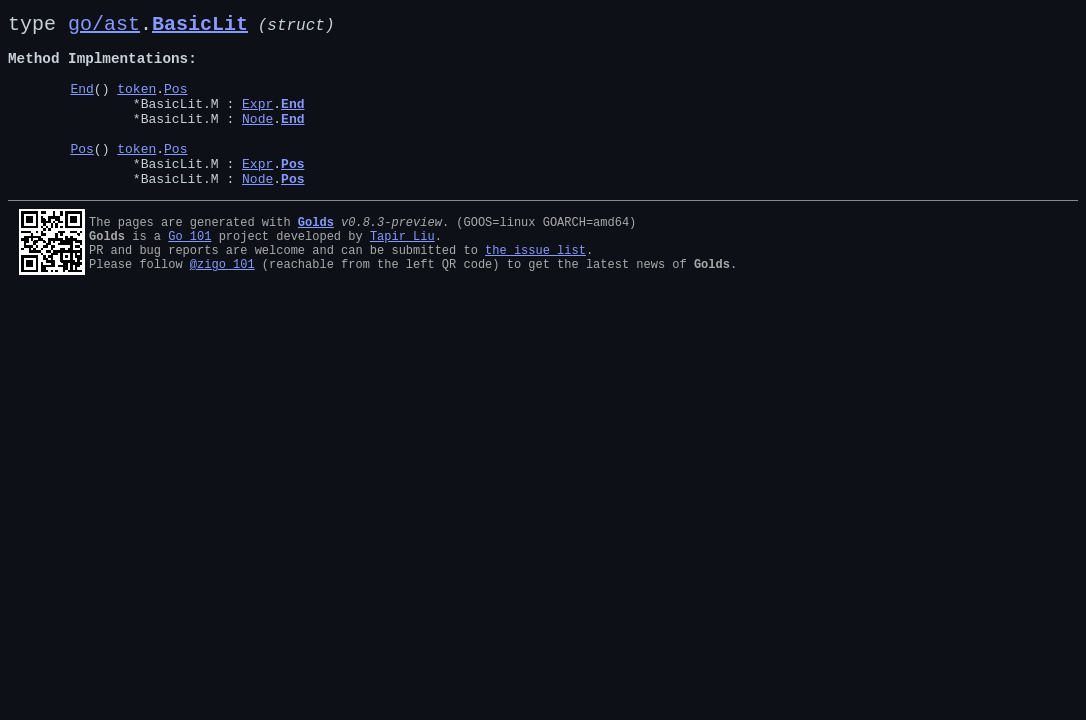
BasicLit (200, 26)
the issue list (535, 286)
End (81, 104)
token (136, 104)
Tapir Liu (402, 269)
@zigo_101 (222, 303)
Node (257, 140)
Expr (257, 122)
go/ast (104, 26)
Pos (175, 104)
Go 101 (189, 269)
